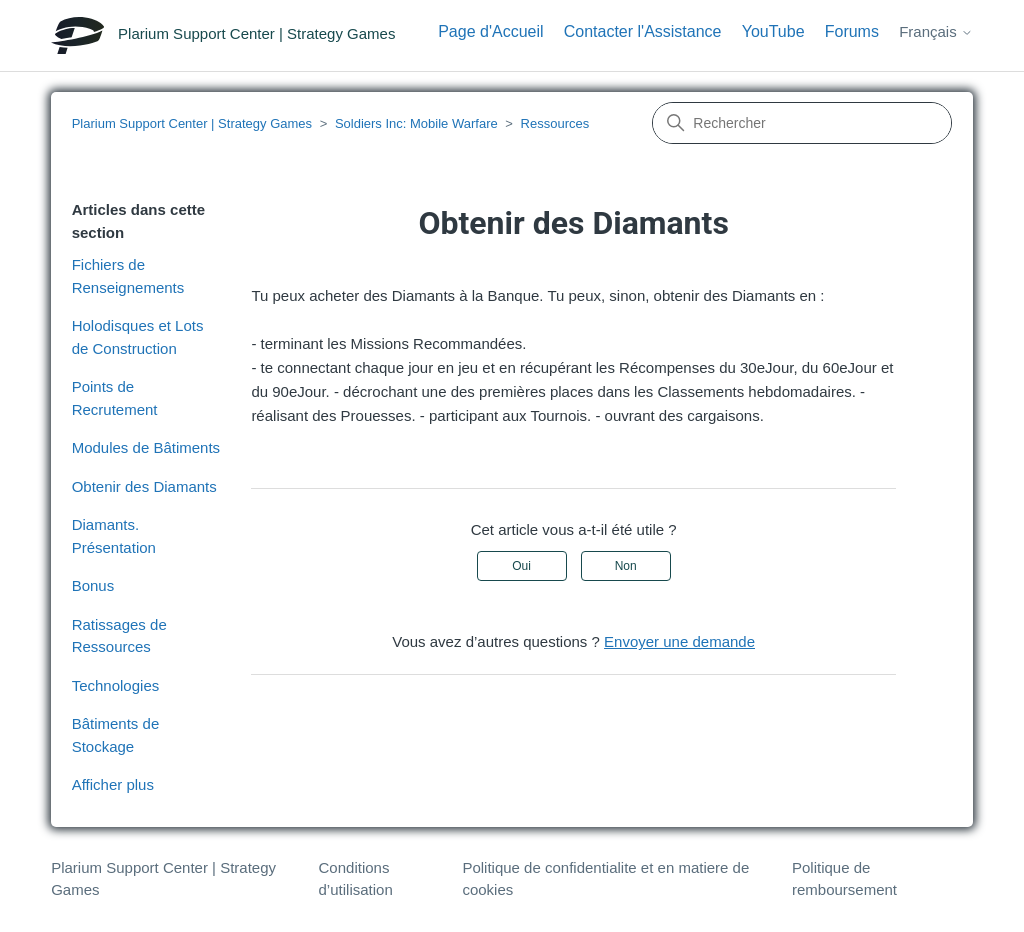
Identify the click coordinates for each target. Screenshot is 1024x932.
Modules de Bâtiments (146, 447)
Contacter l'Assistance (643, 31)
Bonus (93, 585)
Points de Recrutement (115, 398)
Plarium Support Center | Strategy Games (192, 123)
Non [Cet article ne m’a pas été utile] (626, 566)
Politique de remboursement (844, 879)
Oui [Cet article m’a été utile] (521, 566)
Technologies (116, 685)
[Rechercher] (802, 123)
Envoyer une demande (679, 641)
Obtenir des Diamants (144, 486)
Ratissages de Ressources (119, 636)
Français (936, 31)
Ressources (555, 123)
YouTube (773, 31)
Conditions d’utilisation (356, 879)
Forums (852, 31)
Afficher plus (113, 784)
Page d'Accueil (490, 31)
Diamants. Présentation (114, 536)
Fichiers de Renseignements (128, 276)
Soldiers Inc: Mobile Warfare (416, 123)
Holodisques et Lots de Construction (138, 337)
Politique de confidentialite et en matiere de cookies (605, 879)
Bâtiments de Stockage (116, 735)
